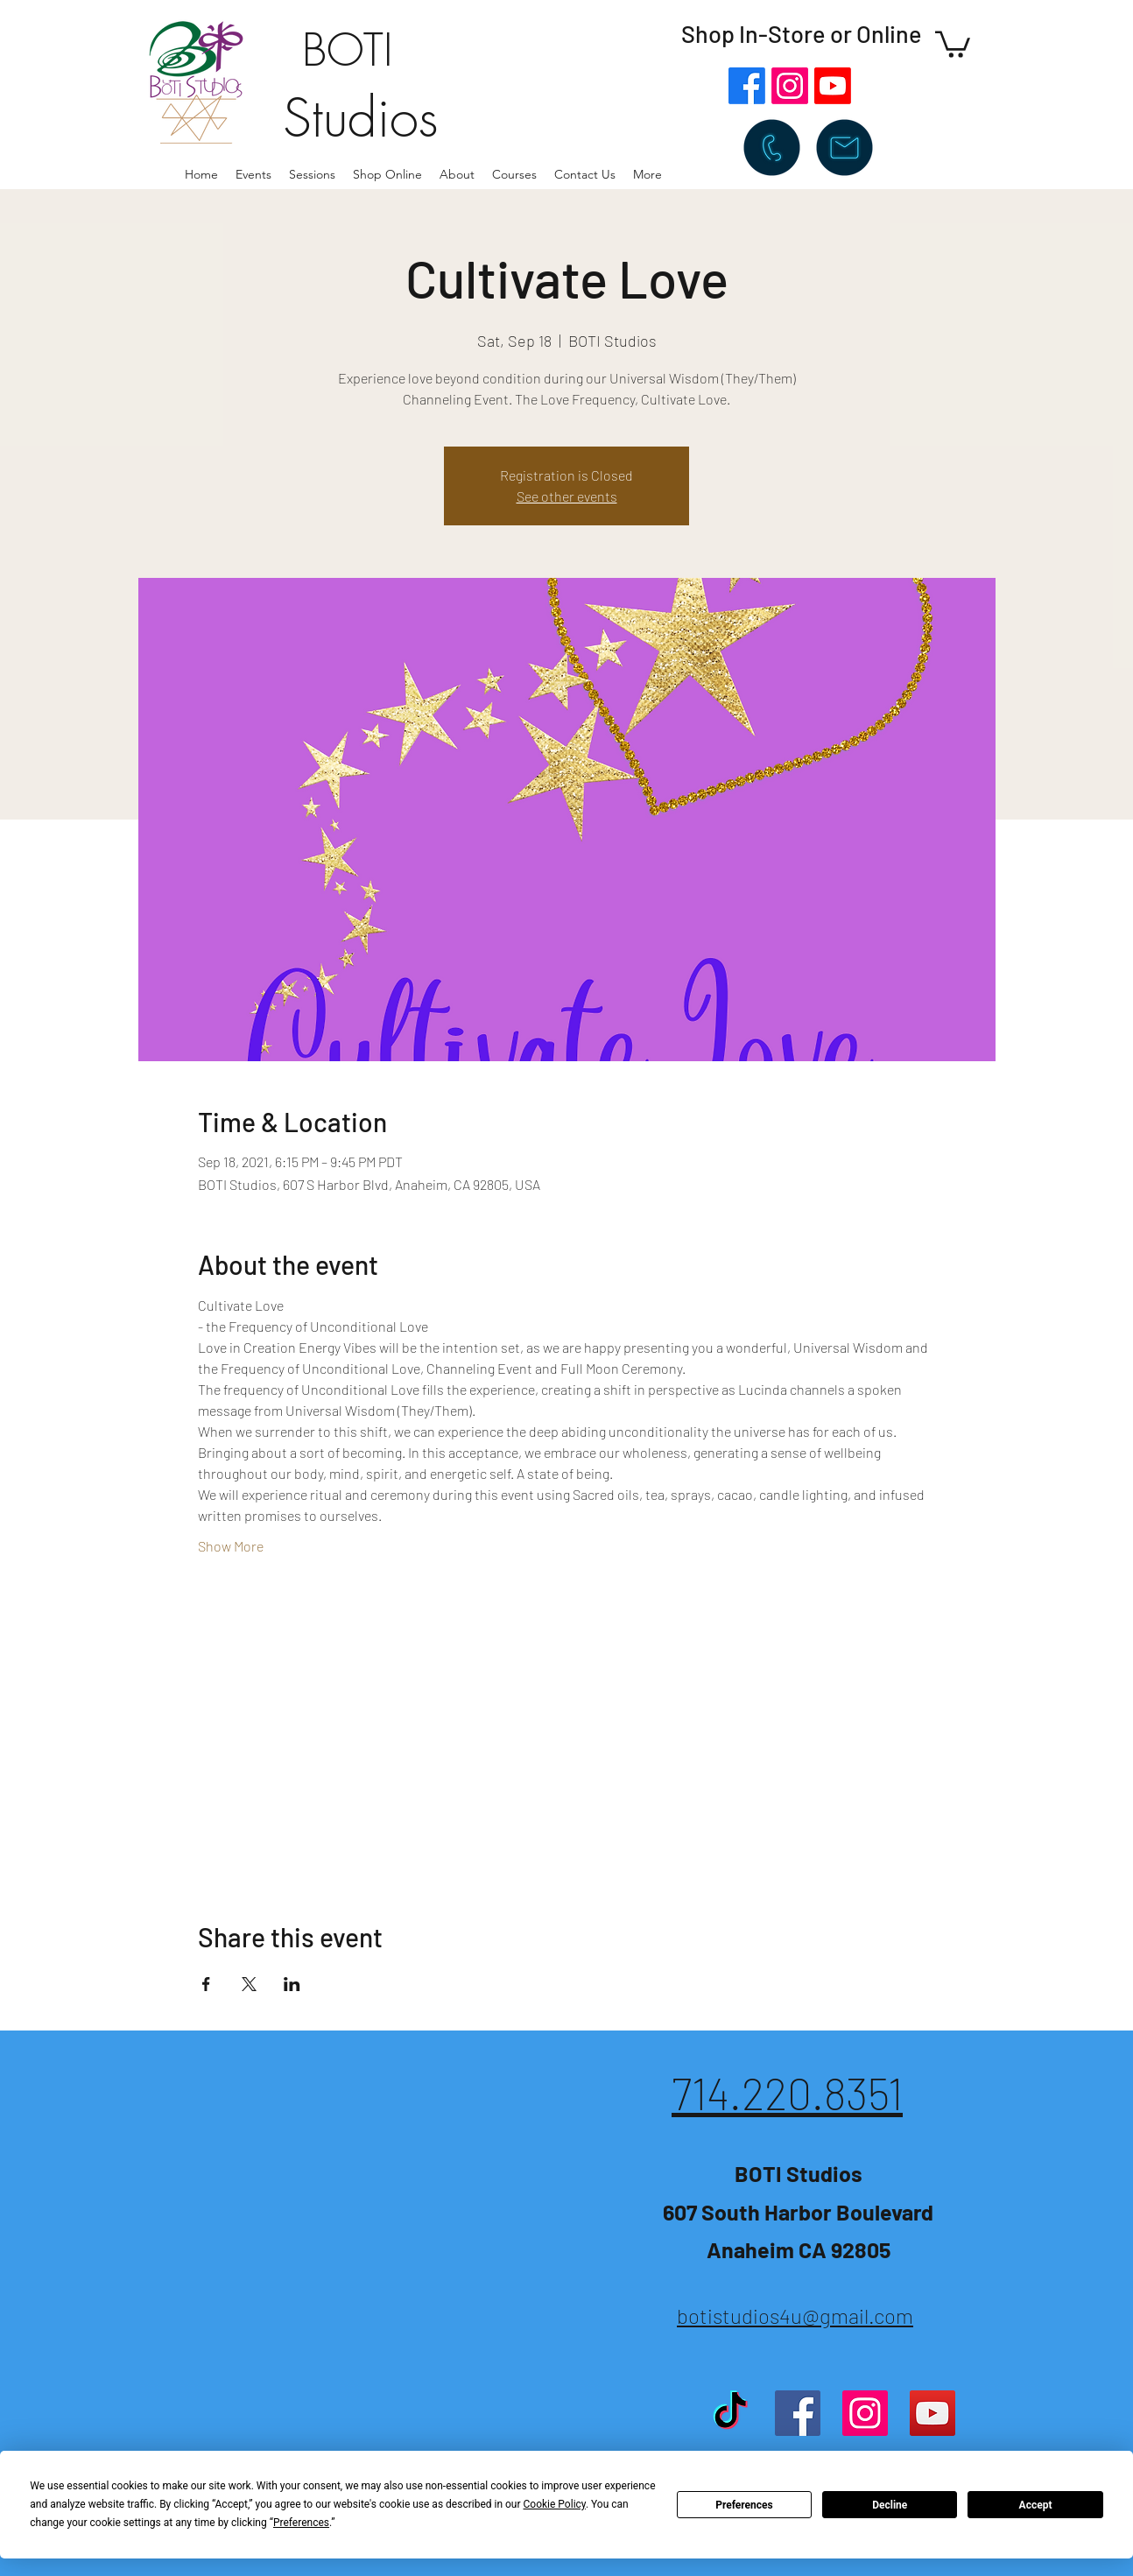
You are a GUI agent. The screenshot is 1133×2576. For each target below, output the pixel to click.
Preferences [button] (301, 2522)
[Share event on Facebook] (206, 1984)
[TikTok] (730, 2413)
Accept (1035, 2505)
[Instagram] (789, 85)
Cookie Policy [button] (555, 2504)
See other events (567, 496)
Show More (231, 1546)
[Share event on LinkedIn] (292, 1984)
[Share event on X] (249, 1984)
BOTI (347, 50)
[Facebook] (746, 85)
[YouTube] (932, 2413)
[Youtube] (832, 85)
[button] (457, 174)
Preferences (744, 2505)
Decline (889, 2505)
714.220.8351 (787, 2092)
